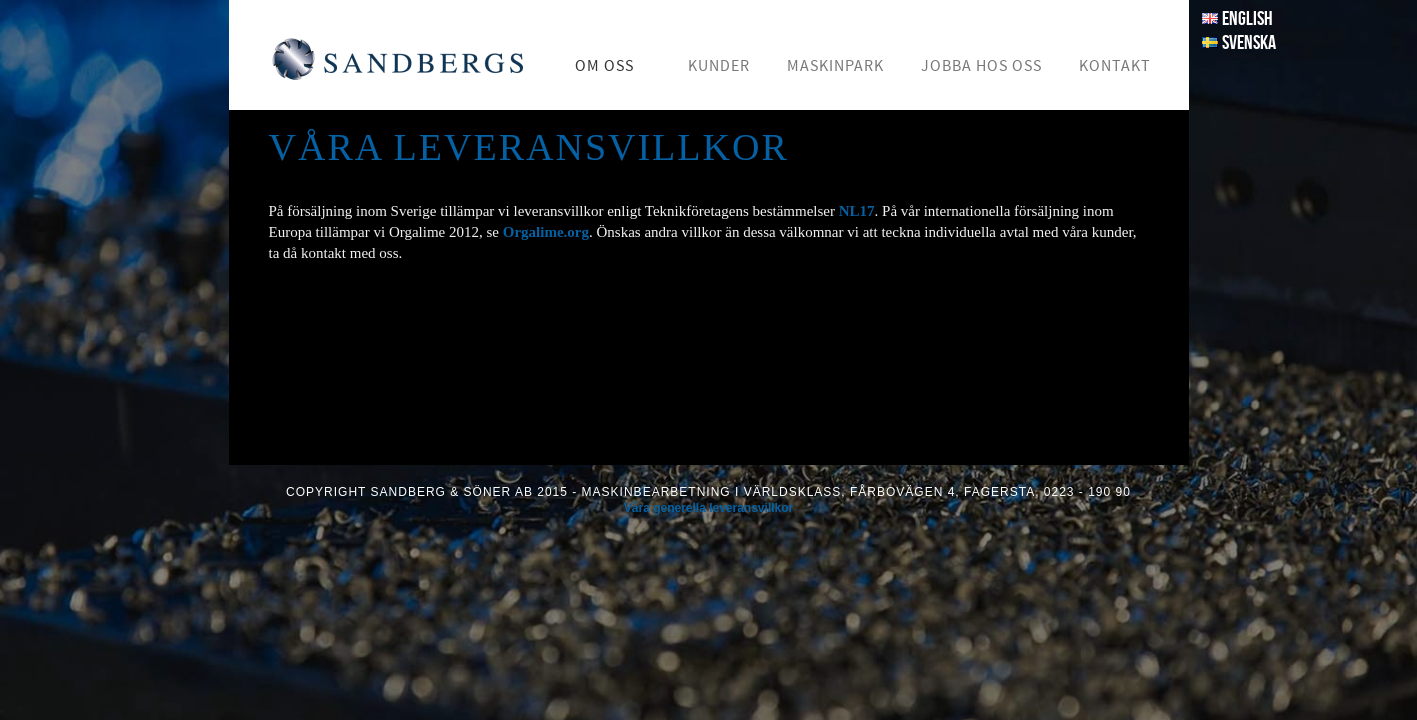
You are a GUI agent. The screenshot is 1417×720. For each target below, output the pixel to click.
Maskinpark (835, 66)
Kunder (719, 66)
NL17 (857, 211)
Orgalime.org (546, 232)
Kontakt (1115, 66)
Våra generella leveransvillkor (708, 508)
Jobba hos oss (981, 66)
